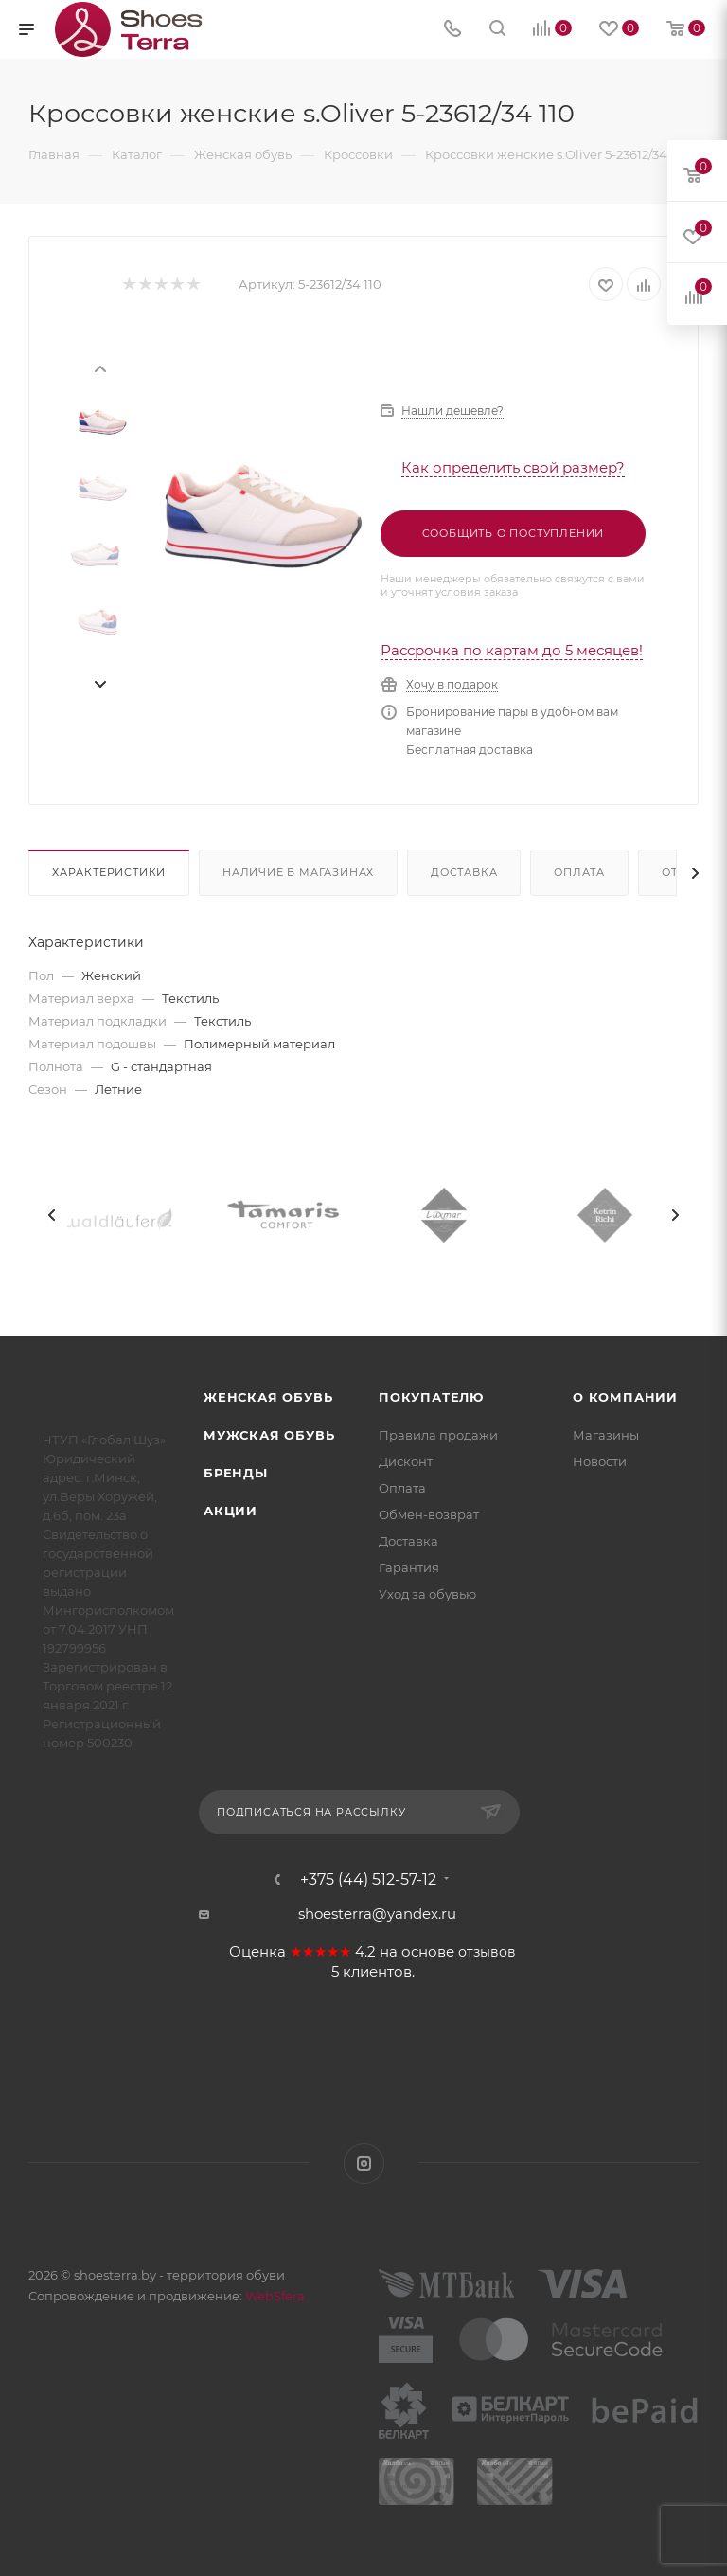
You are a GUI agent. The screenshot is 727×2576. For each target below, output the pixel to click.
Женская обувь (268, 1396)
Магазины (606, 1434)
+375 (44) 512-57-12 (368, 1879)
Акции (230, 1510)
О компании (625, 1396)
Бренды (236, 1472)
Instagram (364, 2163)
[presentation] (99, 367)
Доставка (464, 872)
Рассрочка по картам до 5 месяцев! (512, 650)
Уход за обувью (427, 1593)
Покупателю (431, 1396)
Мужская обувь (269, 1434)
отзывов (487, 1951)
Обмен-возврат (429, 1514)
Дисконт (406, 1461)
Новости (600, 1461)
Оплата (579, 872)
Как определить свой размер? (513, 467)
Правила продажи (438, 1434)
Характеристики (109, 872)
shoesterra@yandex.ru (377, 1914)
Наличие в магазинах (298, 872)
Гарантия (409, 1567)
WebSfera (273, 2295)
